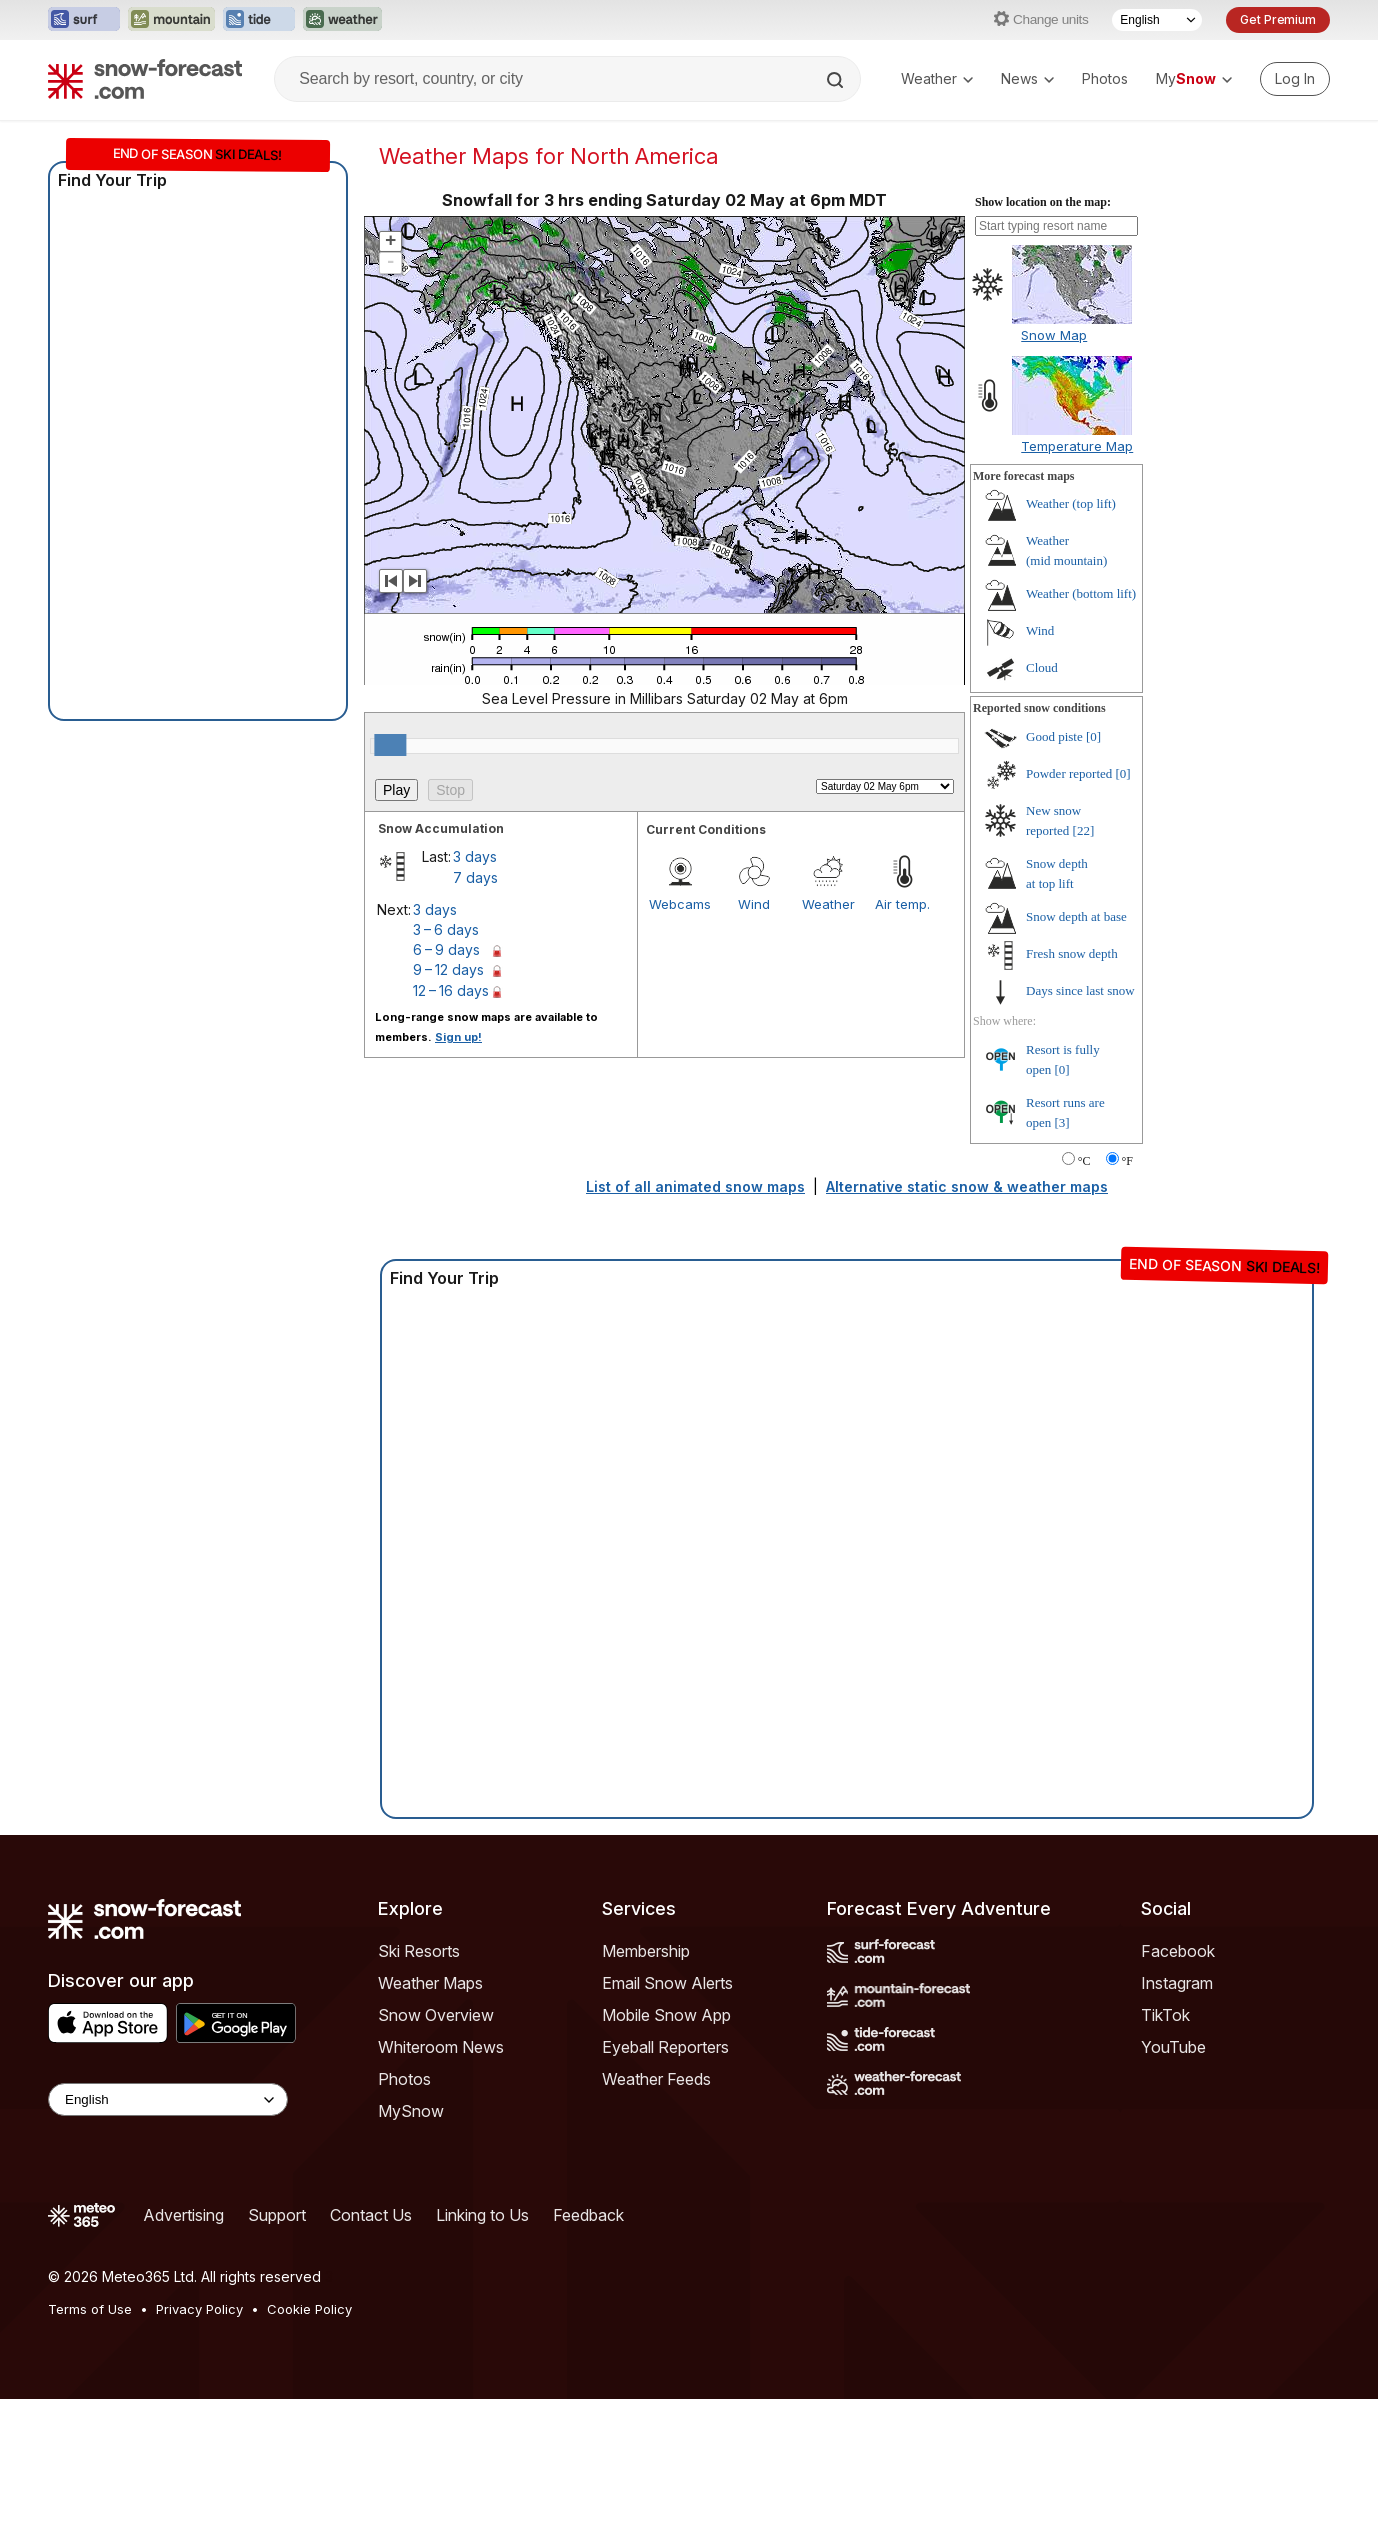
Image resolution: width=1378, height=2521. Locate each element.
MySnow (411, 2111)
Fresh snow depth (1072, 953)
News (1027, 78)
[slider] (390, 745)
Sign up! (458, 1037)
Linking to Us (482, 2215)
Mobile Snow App (666, 2015)
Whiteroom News (441, 2047)
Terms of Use (90, 2309)
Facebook (1178, 1951)
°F (1127, 1161)
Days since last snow (1080, 990)
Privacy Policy (199, 2309)
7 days (475, 877)
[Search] (837, 80)
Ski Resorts (419, 1951)
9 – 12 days (448, 969)
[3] (1062, 1122)
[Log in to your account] (1295, 79)
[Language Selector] (1157, 20)
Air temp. (902, 904)
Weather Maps (430, 1983)
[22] (1084, 830)
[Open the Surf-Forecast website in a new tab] (84, 20)
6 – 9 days (446, 949)
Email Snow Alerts (667, 1983)
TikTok (1165, 2015)
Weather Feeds (656, 2079)
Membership (646, 1951)
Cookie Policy (309, 2309)
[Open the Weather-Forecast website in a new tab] (342, 20)
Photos (1105, 78)
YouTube (1173, 2047)
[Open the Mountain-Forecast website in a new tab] (171, 20)
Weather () (1071, 503)
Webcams (680, 904)
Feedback (588, 2215)
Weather (937, 78)
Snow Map (1054, 335)
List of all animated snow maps (695, 1186)
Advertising (183, 2215)
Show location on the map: (1043, 202)
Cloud (1042, 667)
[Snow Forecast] (145, 79)
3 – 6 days (446, 929)
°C (1084, 1161)
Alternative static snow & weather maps (967, 1186)
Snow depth (1076, 916)
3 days (475, 856)
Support (277, 2215)
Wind (754, 904)
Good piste (1054, 736)
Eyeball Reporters (665, 2047)
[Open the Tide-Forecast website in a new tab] (259, 20)
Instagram (1177, 1983)
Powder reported (1069, 773)
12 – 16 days (451, 990)
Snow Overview (436, 2015)
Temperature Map (1077, 446)
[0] (1093, 736)
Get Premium (1278, 19)
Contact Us (371, 2215)
